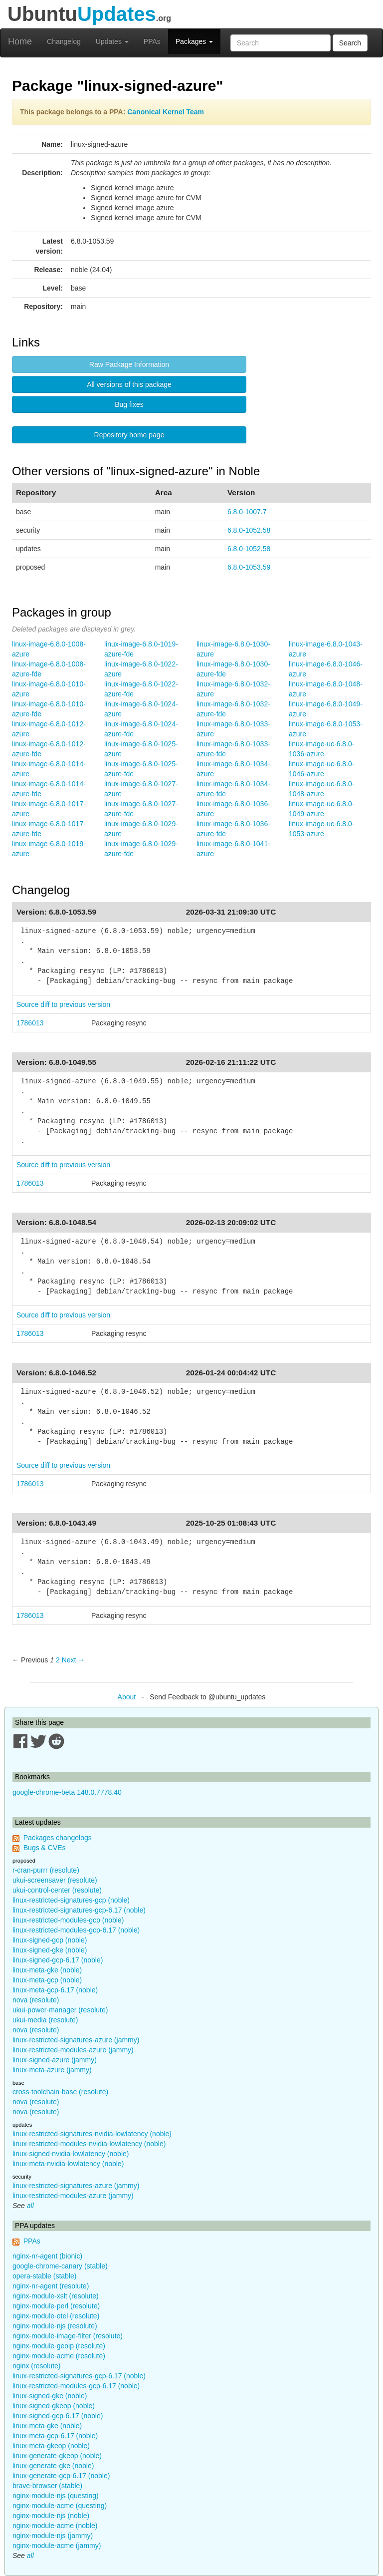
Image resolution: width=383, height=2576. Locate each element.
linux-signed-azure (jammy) (54, 2060)
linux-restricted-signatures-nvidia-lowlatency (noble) (92, 2134)
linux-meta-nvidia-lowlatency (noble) (68, 2164)
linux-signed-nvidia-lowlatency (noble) (70, 2154)
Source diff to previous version (63, 1004)
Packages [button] (194, 41)
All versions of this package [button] (129, 384)
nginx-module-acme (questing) (59, 2506)
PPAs (152, 41)
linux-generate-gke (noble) (53, 2466)
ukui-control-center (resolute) (57, 1890)
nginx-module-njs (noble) (50, 2516)
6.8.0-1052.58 (248, 530)
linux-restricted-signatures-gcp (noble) (71, 1900)
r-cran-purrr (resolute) (45, 1870)
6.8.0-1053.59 (248, 567)
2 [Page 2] (58, 1660)
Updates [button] (112, 41)
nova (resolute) (35, 2000)
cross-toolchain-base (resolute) (60, 2092)
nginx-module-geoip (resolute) (58, 2346)
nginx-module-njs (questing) (55, 2496)
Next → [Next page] (73, 1660)
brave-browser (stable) (47, 2486)
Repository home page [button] (129, 435)
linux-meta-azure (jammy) (52, 2070)
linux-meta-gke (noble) (47, 1970)
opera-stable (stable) (44, 2276)
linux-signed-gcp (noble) (49, 1940)
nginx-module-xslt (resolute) (55, 2296)
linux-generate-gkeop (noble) (57, 2456)
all (30, 2206)
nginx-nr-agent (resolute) (50, 2286)
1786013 (30, 1023)
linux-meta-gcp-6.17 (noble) (55, 1990)
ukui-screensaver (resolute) (54, 1880)
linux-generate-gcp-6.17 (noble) (61, 2476)
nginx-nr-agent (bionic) (47, 2256)
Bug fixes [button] (129, 404)
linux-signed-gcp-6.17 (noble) (57, 1960)
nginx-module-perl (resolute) (56, 2306)
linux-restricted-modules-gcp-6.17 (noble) (76, 1930)
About (127, 1697)
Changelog (64, 41)
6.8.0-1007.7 (247, 512)
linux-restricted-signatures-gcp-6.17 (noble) (79, 1910)
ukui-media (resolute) (45, 2020)
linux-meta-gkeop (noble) (51, 2446)
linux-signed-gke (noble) (49, 1950)
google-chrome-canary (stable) (60, 2266)
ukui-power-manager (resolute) (60, 2010)
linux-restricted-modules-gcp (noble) (68, 1920)
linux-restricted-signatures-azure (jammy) (75, 2040)
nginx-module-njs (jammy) (52, 2536)
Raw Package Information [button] (129, 364)
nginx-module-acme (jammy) (56, 2546)
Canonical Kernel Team (165, 112)
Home (20, 41)
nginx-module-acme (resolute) (58, 2356)
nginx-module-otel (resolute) (55, 2316)
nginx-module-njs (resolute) (54, 2326)
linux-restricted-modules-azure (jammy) (73, 2050)
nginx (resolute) (36, 2366)
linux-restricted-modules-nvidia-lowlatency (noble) (89, 2144)
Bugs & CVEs (44, 1848)
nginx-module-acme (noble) (54, 2526)
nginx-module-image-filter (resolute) (67, 2336)
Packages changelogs (57, 1838)
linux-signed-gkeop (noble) (53, 2406)
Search (350, 43)
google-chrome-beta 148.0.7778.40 (67, 1792)
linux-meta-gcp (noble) (47, 1980)
